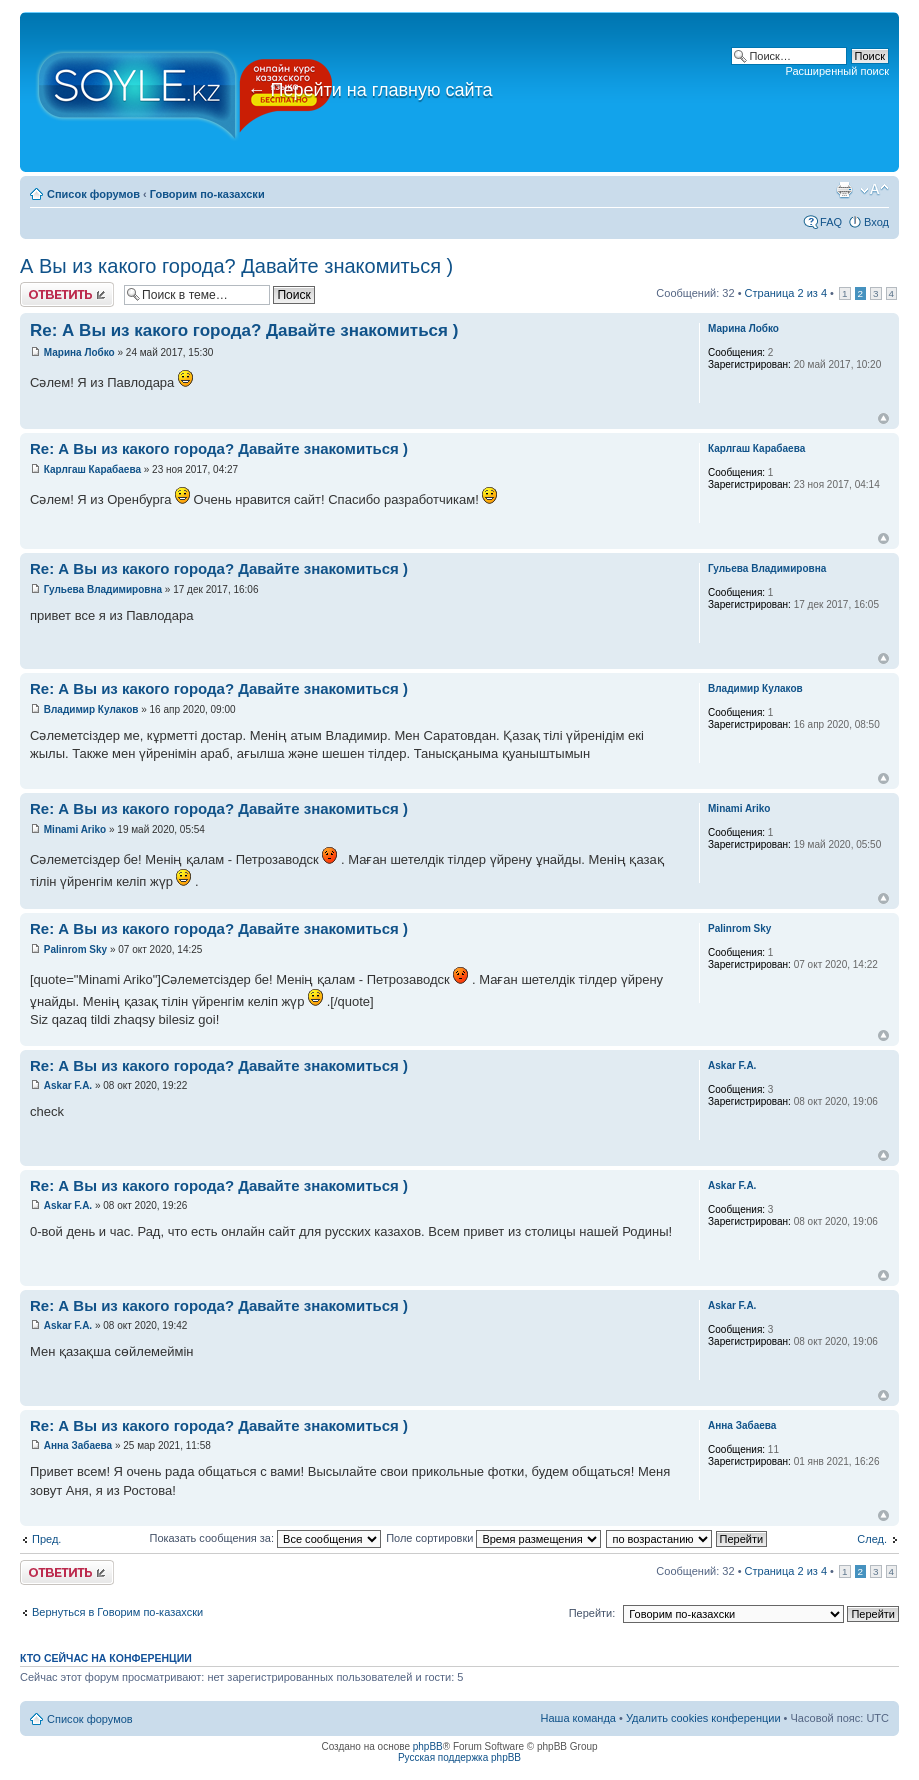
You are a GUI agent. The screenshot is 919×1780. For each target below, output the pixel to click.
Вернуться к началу (883, 418)
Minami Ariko (75, 829)
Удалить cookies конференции (703, 1718)
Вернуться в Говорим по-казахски (117, 1612)
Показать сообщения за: (266, 1538)
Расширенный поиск (837, 71)
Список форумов (93, 194)
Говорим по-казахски (207, 194)
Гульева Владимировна (103, 589)
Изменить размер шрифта (874, 190)
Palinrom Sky (75, 949)
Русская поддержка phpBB (459, 1757)
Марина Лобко (79, 352)
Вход (876, 222)
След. (872, 1539)
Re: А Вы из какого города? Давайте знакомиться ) (244, 330)
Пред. (46, 1539)
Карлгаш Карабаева (92, 469)
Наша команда (578, 1718)
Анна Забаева (78, 1445)
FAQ (831, 222)
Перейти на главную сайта (370, 90)
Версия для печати (844, 190)
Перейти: (592, 1613)
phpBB (428, 1746)
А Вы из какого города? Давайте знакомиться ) (236, 266)
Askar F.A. (68, 1085)
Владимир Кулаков (91, 709)
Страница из (786, 293)
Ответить (67, 294)
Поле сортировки (493, 1538)
